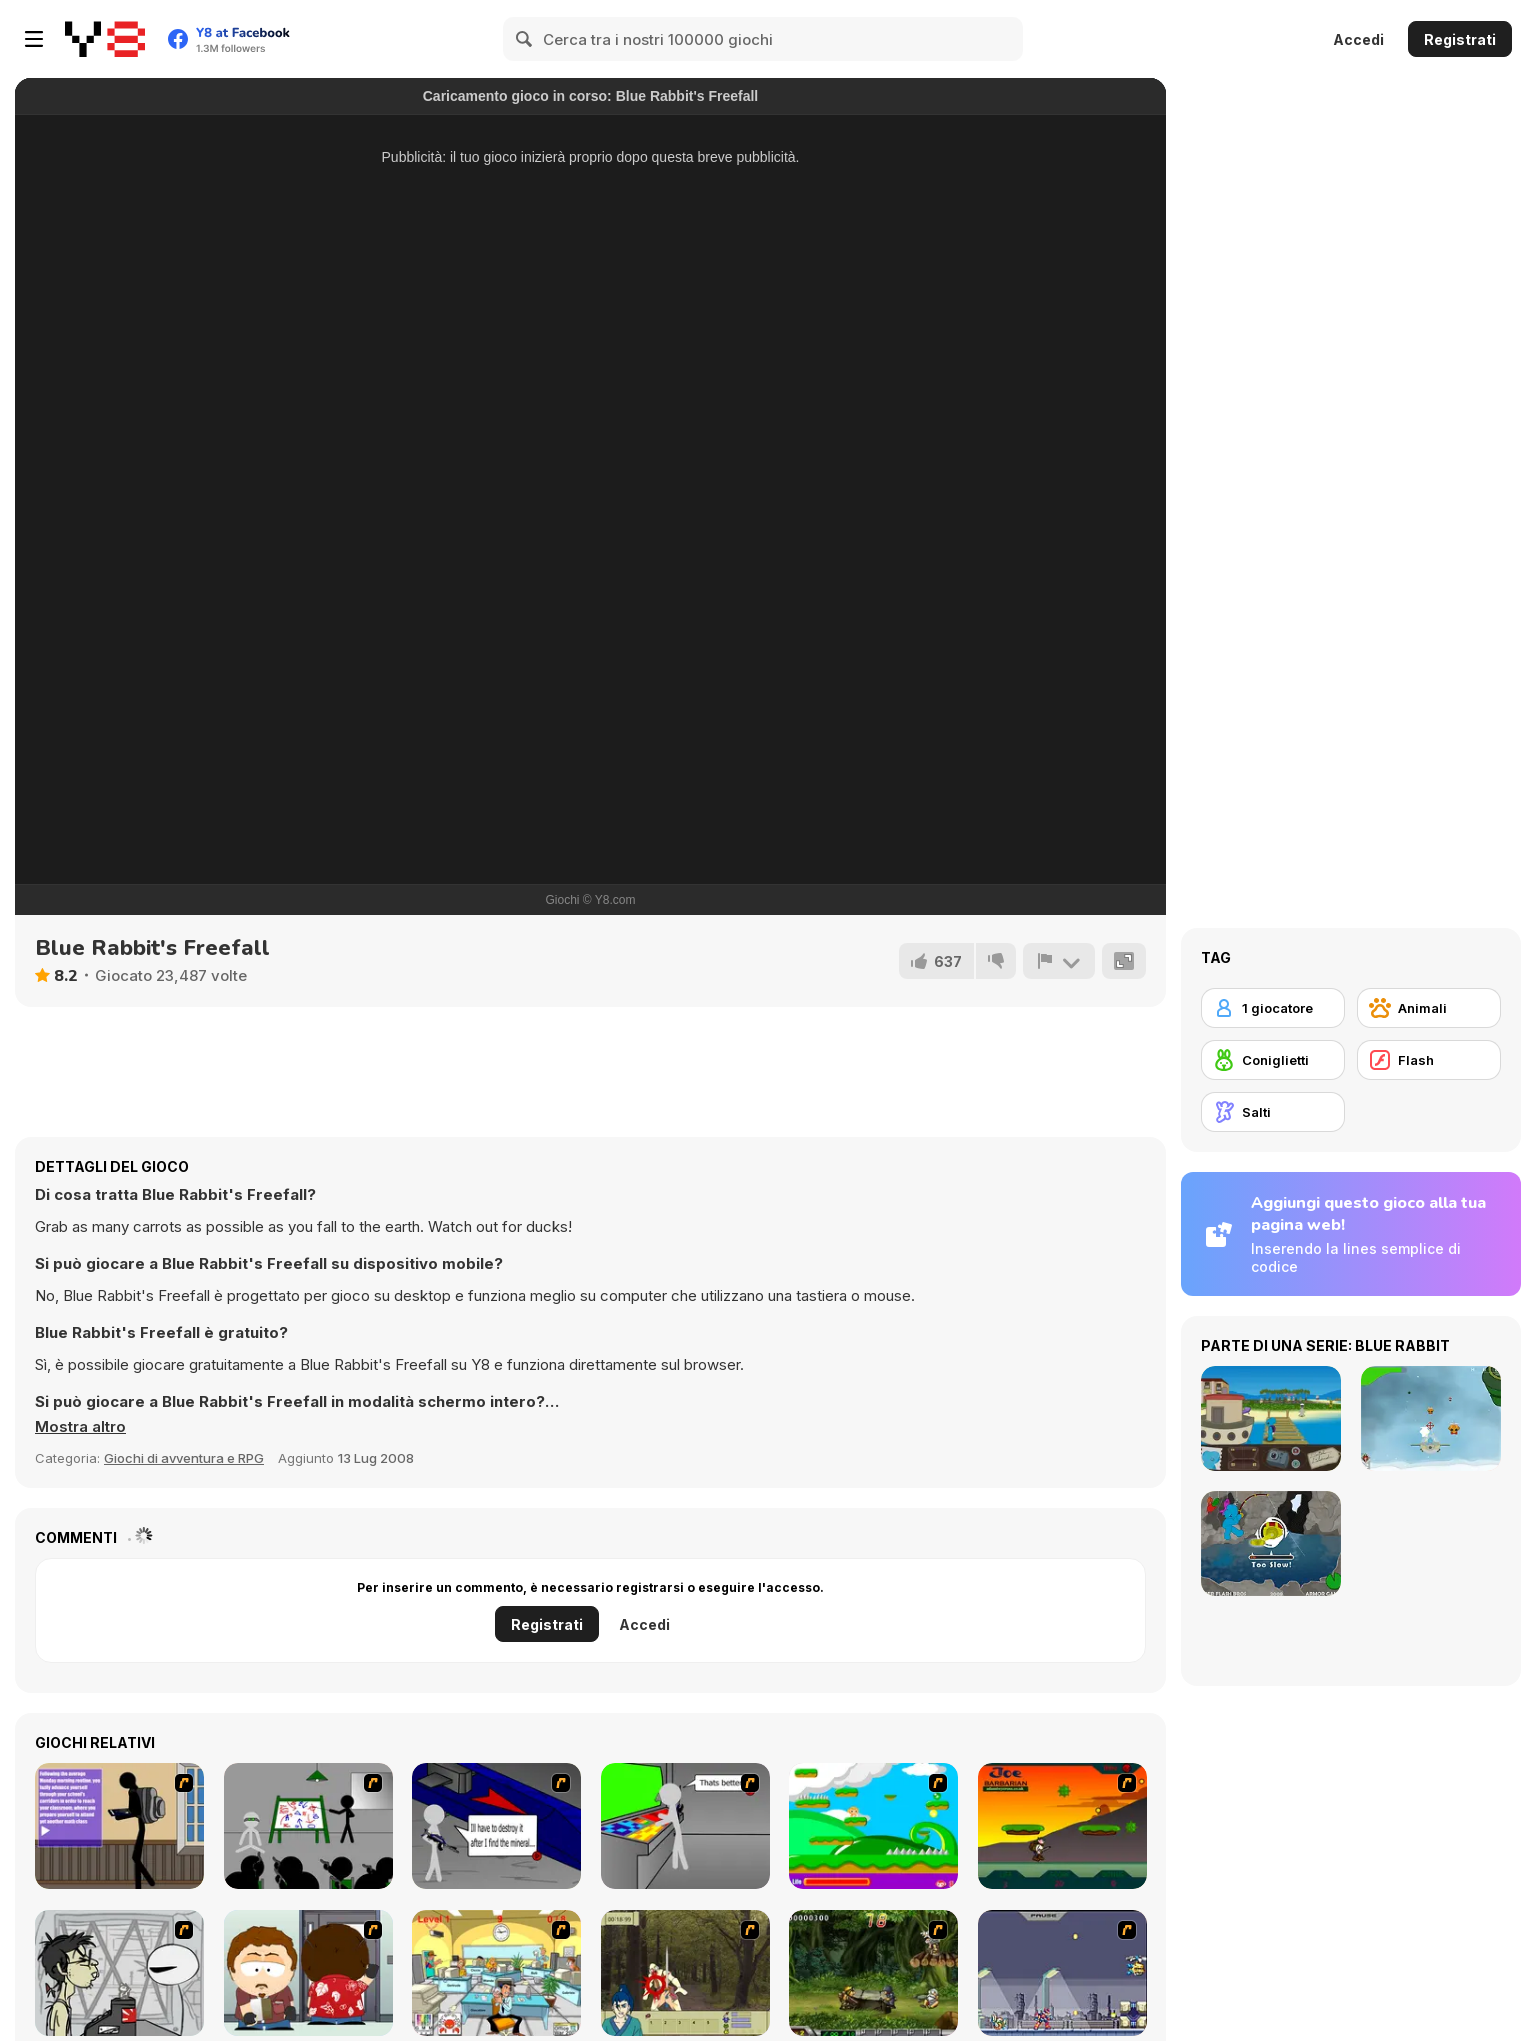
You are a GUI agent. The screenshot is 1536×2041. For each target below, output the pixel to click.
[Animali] (1429, 1008)
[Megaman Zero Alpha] (1062, 1973)
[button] (80, 1427)
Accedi (1358, 39)
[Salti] (1273, 1112)
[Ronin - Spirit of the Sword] (685, 1973)
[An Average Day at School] (119, 1826)
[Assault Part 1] (308, 1826)
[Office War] (496, 1973)
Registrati (1460, 39)
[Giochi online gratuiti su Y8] (105, 39)
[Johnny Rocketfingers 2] (119, 1973)
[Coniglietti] (1273, 1060)
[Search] (525, 39)
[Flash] (1429, 1060)
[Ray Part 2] (308, 1973)
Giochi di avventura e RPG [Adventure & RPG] (184, 1458)
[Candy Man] (873, 1826)
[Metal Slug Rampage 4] (873, 1973)
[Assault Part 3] (685, 1826)
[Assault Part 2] (496, 1826)
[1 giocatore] (1273, 1008)
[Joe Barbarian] (1062, 1826)
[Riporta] (1059, 961)
